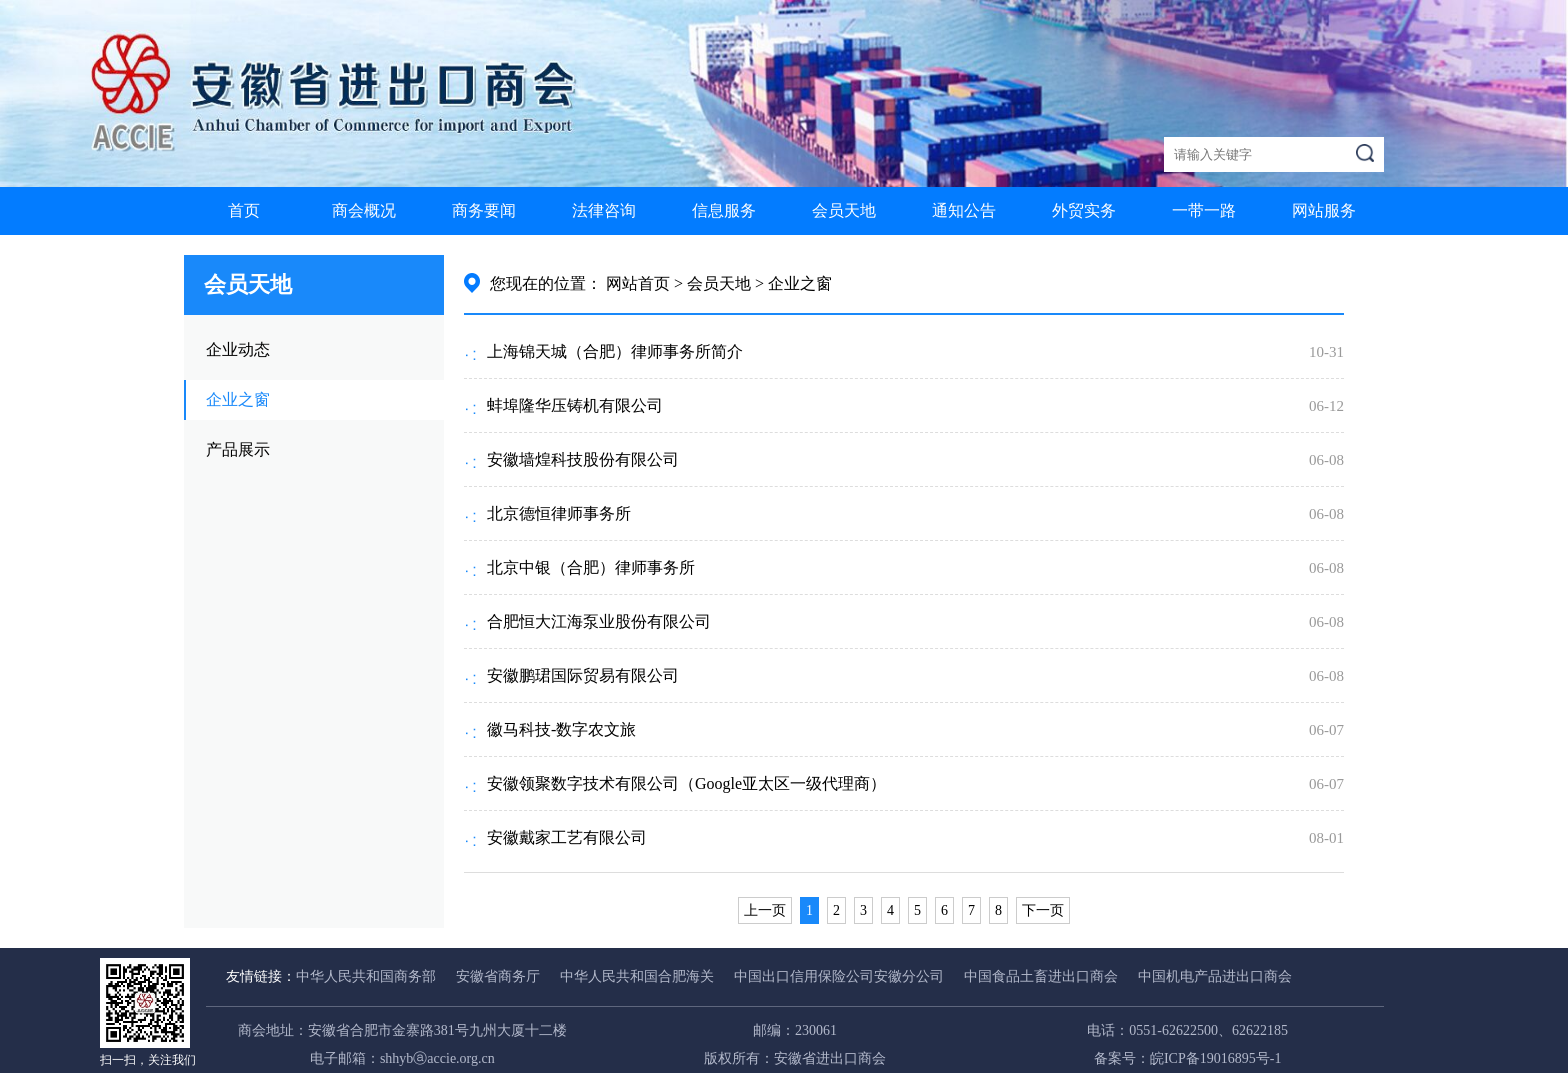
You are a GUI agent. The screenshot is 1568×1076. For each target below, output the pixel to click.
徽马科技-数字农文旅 (561, 729)
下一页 (1043, 910)
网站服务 (1324, 210)
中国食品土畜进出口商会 (1041, 976)
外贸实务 (1084, 210)
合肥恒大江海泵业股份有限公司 (599, 621)
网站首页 (638, 283)
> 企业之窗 (793, 283)
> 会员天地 (712, 283)
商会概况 (364, 210)
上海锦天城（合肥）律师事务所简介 (615, 351)
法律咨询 (604, 210)
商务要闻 (484, 210)
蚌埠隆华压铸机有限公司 (575, 405)
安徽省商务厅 (498, 976)
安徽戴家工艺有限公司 (567, 837)
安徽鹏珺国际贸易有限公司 (583, 675)
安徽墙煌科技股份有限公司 (583, 459)
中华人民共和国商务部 (366, 976)
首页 (244, 210)
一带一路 (1204, 210)
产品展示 (238, 449)
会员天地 (844, 210)
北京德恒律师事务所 (559, 513)
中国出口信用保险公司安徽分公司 (839, 976)
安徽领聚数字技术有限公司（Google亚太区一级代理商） (686, 783)
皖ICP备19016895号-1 (1215, 1058)
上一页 (765, 910)
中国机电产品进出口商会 (1215, 976)
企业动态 (238, 349)
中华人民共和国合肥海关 (637, 976)
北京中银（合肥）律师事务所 (591, 567)
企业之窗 (238, 399)
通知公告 (964, 210)
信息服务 (724, 210)
